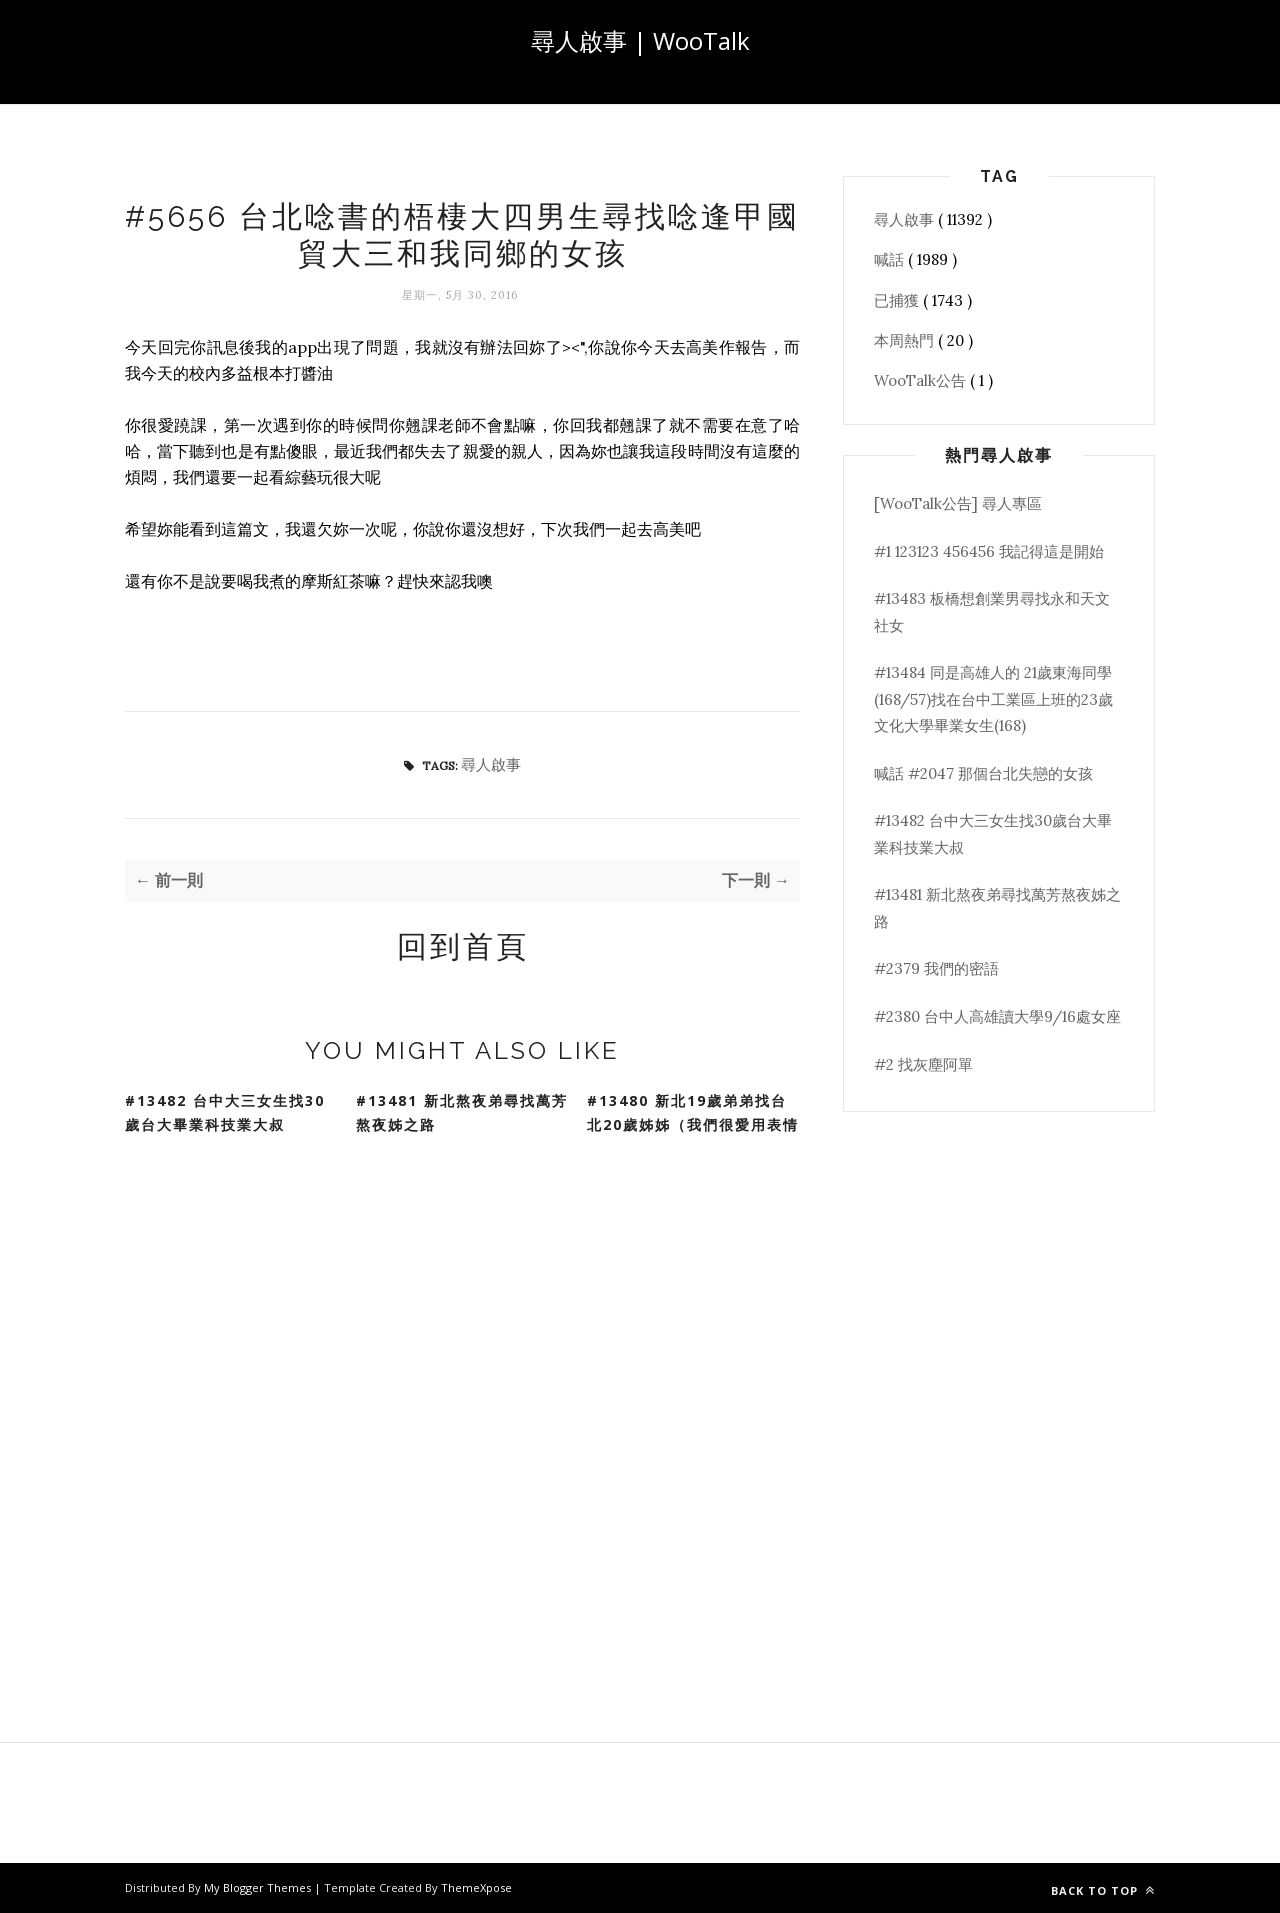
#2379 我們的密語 (936, 968)
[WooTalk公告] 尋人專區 (958, 503)
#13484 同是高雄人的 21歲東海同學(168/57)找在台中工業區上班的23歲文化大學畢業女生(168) (993, 699)
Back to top (1103, 1890)
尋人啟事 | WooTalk (640, 40)
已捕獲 (898, 300)
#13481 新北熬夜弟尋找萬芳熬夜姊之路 (462, 1113)
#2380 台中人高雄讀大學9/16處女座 (997, 1016)
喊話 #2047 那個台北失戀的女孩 (983, 773)
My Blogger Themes (259, 1887)
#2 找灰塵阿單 (923, 1064)
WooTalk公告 (922, 380)
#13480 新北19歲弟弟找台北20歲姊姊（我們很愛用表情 (693, 1113)
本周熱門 (906, 340)
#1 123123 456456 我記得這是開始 (989, 551)
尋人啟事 (491, 764)
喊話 (891, 259)
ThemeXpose (476, 1887)
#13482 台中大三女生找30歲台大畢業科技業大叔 (225, 1113)
